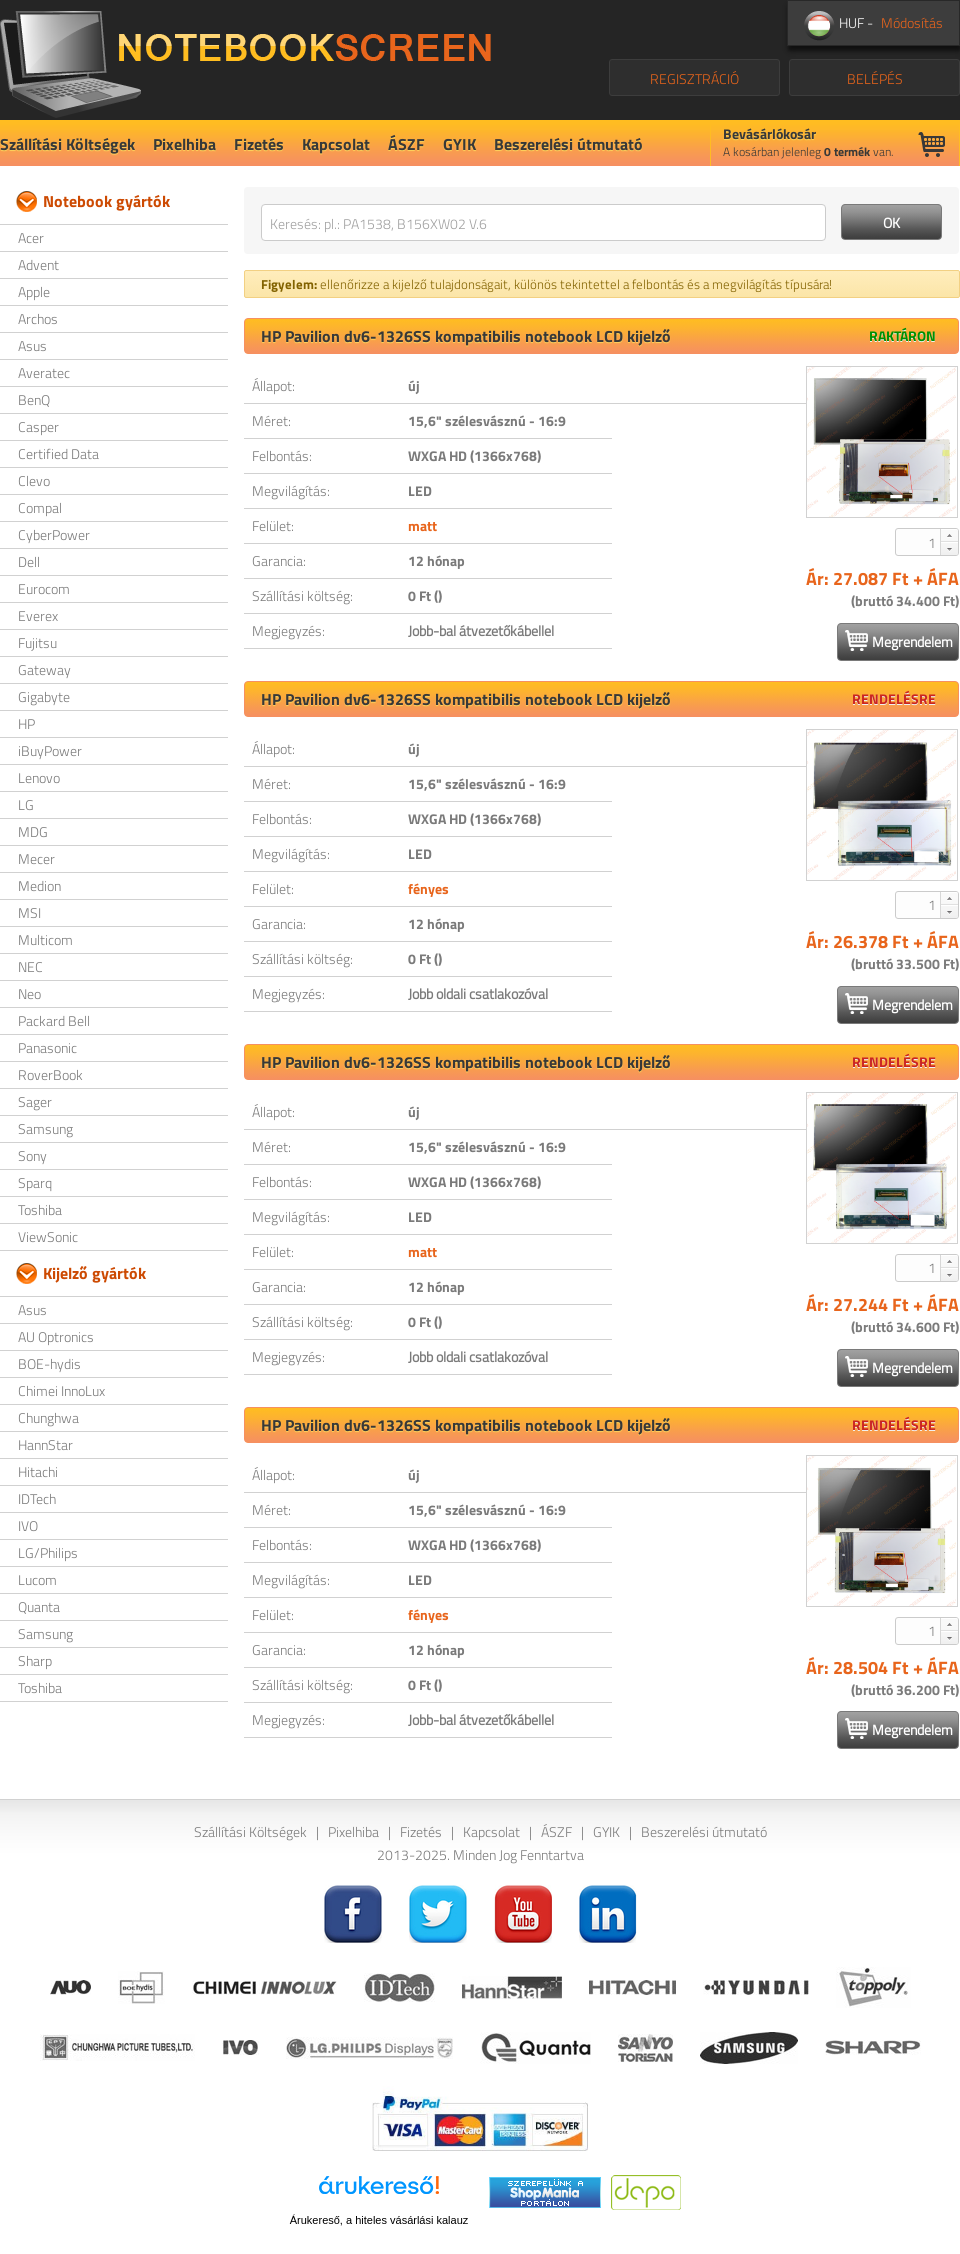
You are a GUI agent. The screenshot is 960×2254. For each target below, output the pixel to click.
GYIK (459, 144)
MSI (29, 912)
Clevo (34, 480)
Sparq (35, 1182)
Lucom (37, 1579)
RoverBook (50, 1074)
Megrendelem (899, 641)
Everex (38, 615)
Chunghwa (48, 1417)
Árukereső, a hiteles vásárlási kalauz (379, 2220)
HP (26, 723)
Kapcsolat (336, 144)
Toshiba (40, 1209)
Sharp (35, 1660)
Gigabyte (44, 696)
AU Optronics (56, 1336)
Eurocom (44, 588)
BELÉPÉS (875, 78)
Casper (38, 426)
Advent (38, 264)
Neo (29, 993)
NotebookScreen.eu (245, 60)
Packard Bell (54, 1020)
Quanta (39, 1606)
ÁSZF (406, 144)
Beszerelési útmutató (568, 144)
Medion (39, 885)
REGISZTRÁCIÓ (694, 78)
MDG (33, 831)
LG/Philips (48, 1552)
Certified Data (58, 453)
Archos (38, 318)
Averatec (44, 372)
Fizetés (259, 144)
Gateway (44, 669)
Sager (35, 1101)
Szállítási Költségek (67, 144)
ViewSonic (48, 1236)
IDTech (37, 1498)
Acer (31, 237)
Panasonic (47, 1047)
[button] (949, 535)
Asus (32, 345)
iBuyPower (50, 750)
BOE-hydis (49, 1363)
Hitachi (38, 1471)
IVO (28, 1525)
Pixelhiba (184, 144)
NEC (30, 966)
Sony (32, 1155)
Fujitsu (37, 642)
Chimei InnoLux (61, 1390)
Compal (40, 507)
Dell (29, 561)
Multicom (45, 939)
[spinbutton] (919, 542)
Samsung (45, 1128)
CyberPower (54, 534)
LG (26, 804)
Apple (34, 291)
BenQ (34, 399)
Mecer (36, 858)
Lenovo (39, 777)
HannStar (45, 1444)
